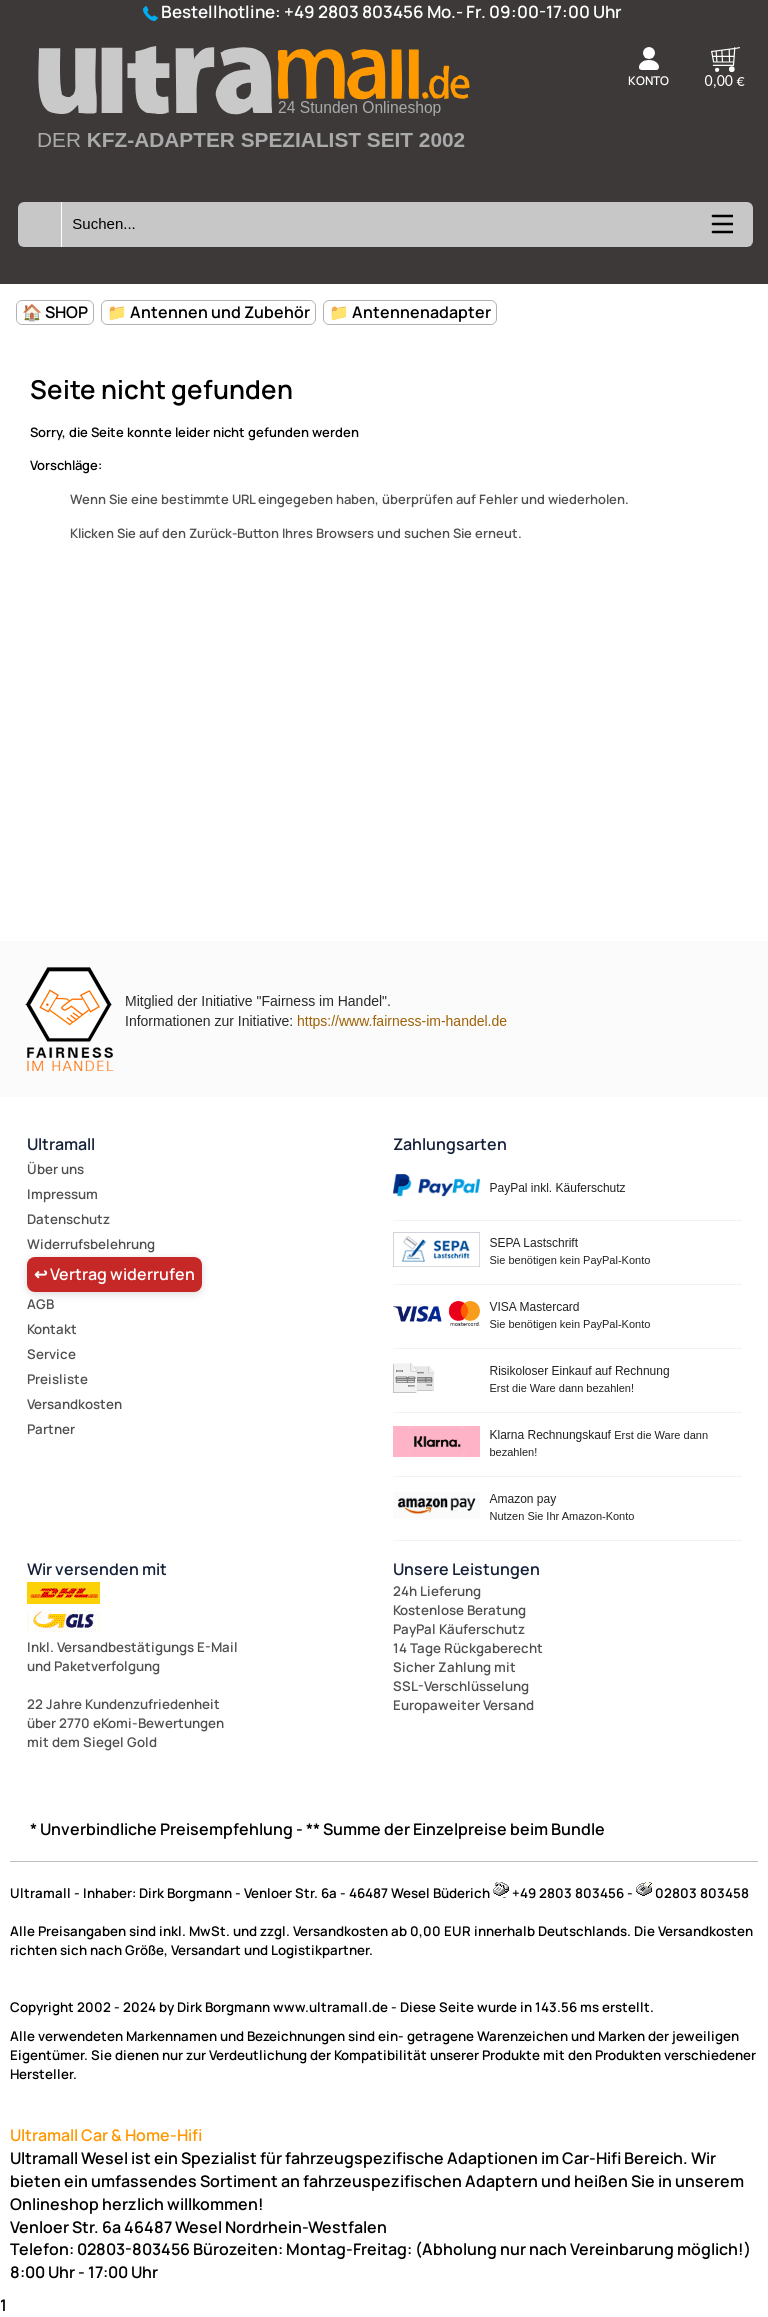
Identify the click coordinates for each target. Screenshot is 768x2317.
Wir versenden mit (97, 1569)
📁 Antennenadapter (410, 312)
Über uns (55, 1169)
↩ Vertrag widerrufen (114, 1274)
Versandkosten (74, 1404)
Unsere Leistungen (466, 1569)
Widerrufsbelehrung (91, 1244)
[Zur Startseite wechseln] (252, 171)
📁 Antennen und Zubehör (208, 312)
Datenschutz (68, 1219)
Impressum (62, 1194)
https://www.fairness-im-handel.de (402, 1021)
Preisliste (57, 1379)
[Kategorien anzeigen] (721, 231)
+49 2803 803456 (354, 11)
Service (51, 1354)
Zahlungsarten (450, 1144)
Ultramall (61, 1144)
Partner (51, 1429)
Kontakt (52, 1329)
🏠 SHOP (55, 312)
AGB (40, 1304)
